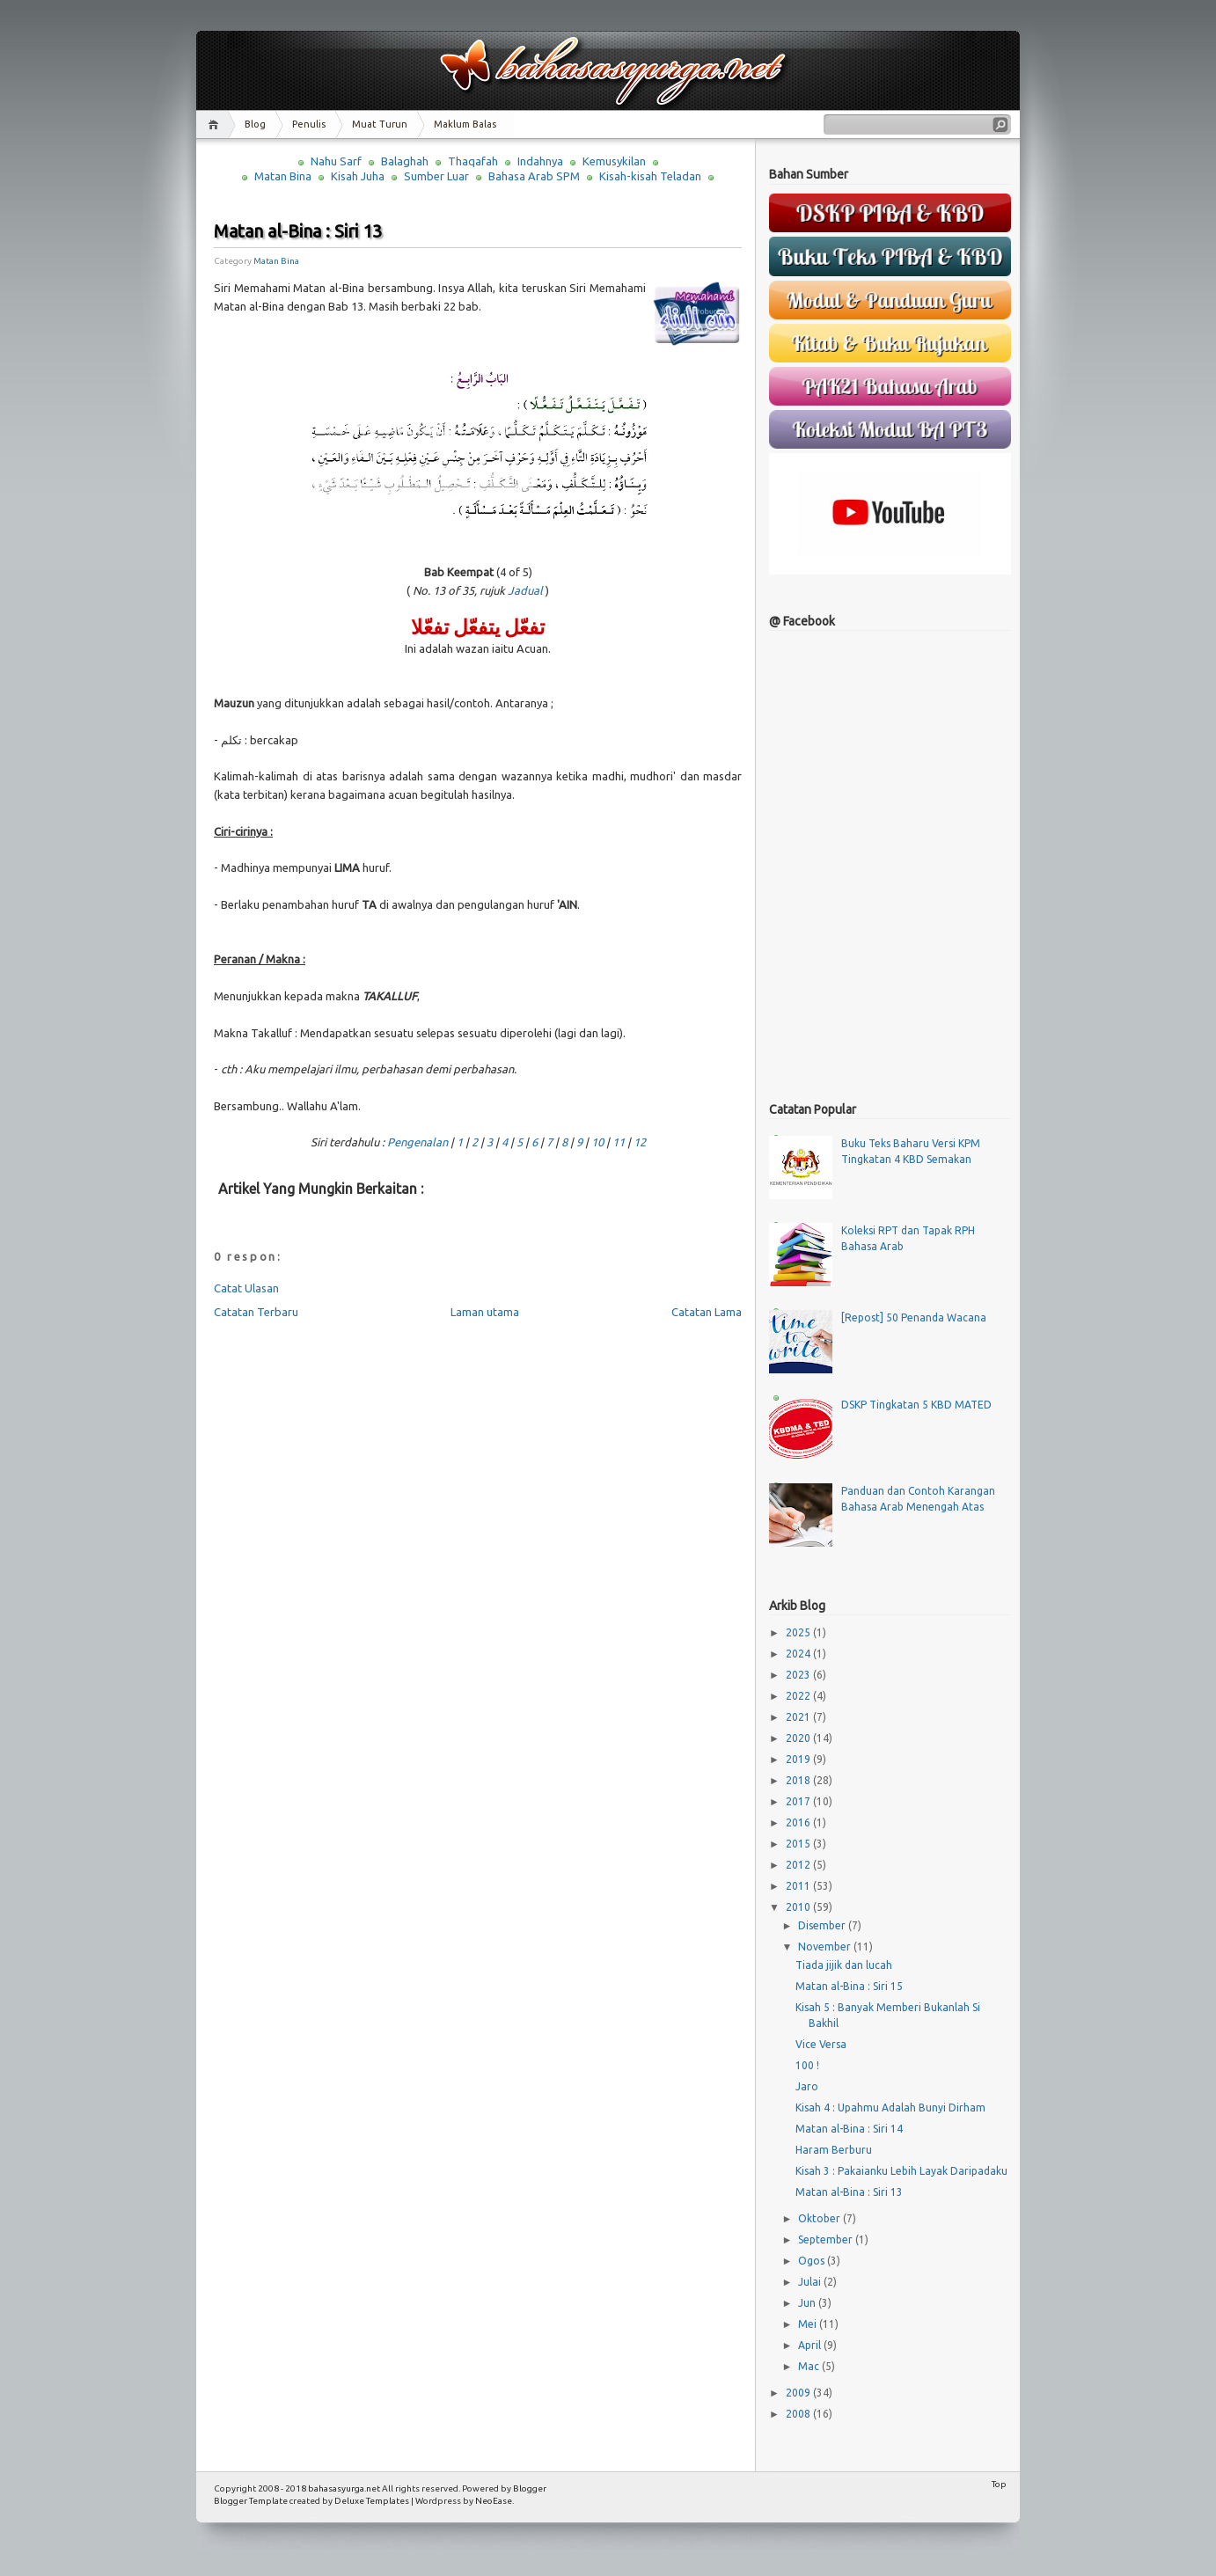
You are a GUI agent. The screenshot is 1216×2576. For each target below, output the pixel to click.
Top (999, 2484)
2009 (799, 2392)
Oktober (820, 2218)
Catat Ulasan (246, 1288)
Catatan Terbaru (256, 1312)
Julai (811, 2281)
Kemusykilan (614, 161)
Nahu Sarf (336, 161)
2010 (799, 1907)
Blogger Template (251, 2501)
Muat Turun (379, 124)
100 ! (807, 2065)
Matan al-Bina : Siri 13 (298, 231)
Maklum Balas (465, 124)
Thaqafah (473, 161)
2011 (799, 1886)
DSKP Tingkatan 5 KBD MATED (916, 1404)
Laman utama (485, 1312)
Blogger (529, 2488)
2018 (799, 1780)
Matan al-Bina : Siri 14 (849, 2128)
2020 (799, 1738)
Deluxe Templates (371, 2501)
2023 (799, 1674)
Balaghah (405, 161)
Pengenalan (417, 1142)
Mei (808, 2324)
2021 (799, 1717)
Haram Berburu (833, 2149)
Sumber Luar (436, 176)
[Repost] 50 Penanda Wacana (913, 1317)
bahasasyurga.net (344, 2488)
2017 (799, 1801)
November (825, 1946)
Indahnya (540, 161)
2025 (799, 1632)
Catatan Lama (706, 1312)
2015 (799, 1843)
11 (618, 1142)
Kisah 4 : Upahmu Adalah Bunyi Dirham (890, 2107)
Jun (808, 2303)
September (826, 2239)
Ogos (812, 2260)
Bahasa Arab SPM (534, 176)
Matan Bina (282, 176)
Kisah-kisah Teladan (650, 176)
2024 (799, 1653)
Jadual (525, 590)
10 (597, 1142)
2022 (799, 1695)
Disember (823, 1925)
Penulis (309, 124)
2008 (799, 2413)
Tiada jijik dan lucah (843, 1965)
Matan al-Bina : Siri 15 (849, 1986)
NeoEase (493, 2501)
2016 (799, 1822)
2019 (799, 1759)
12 (640, 1142)
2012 (799, 1864)
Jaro (806, 2086)
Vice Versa (820, 2044)
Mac (810, 2366)
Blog (255, 124)
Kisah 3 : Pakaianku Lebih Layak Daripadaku (901, 2171)
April (811, 2345)
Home (216, 124)
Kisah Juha (358, 176)
